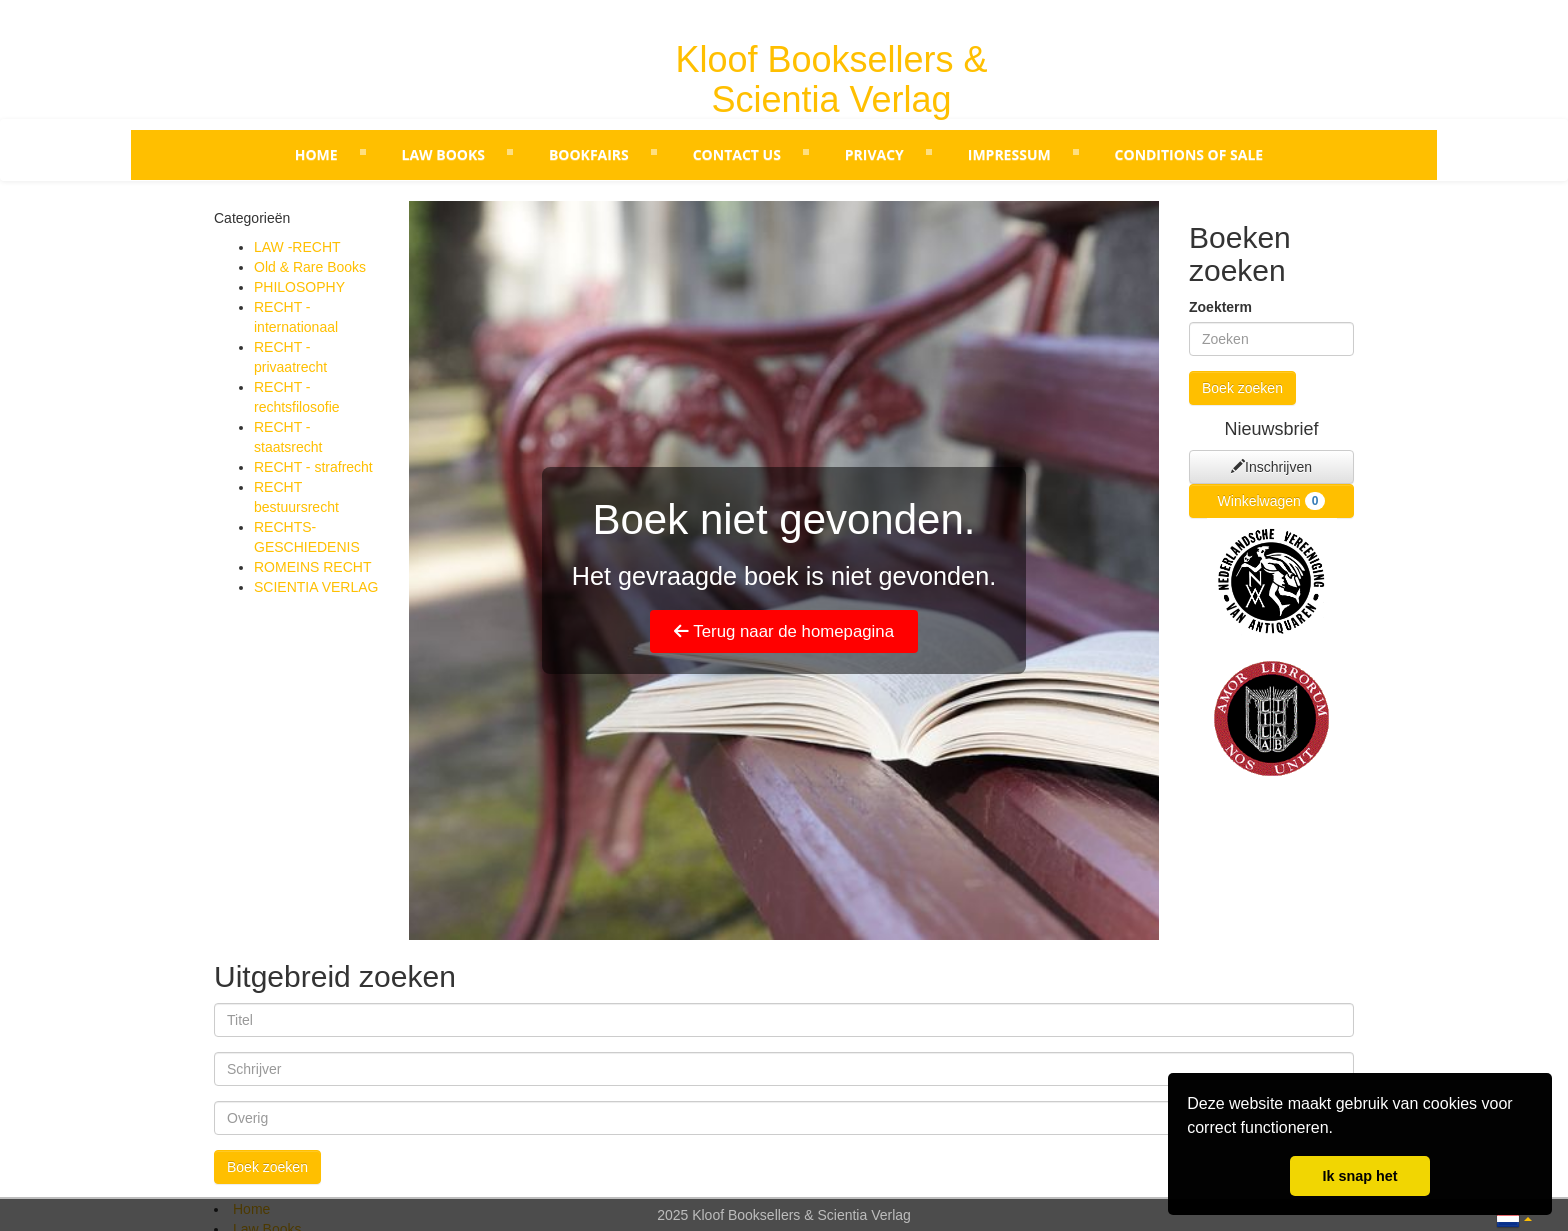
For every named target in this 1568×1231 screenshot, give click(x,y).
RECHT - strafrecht (313, 467)
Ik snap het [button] (1359, 1176)
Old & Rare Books (310, 267)
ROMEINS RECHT (312, 567)
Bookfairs (589, 154)
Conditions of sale (1189, 154)
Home (316, 154)
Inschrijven (1271, 467)
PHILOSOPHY (299, 287)
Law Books (443, 154)
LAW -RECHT (297, 247)
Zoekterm (1220, 307)
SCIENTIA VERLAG (316, 587)
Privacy (874, 154)
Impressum (1009, 154)
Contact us (737, 154)
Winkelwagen (1272, 501)
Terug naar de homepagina (784, 631)
